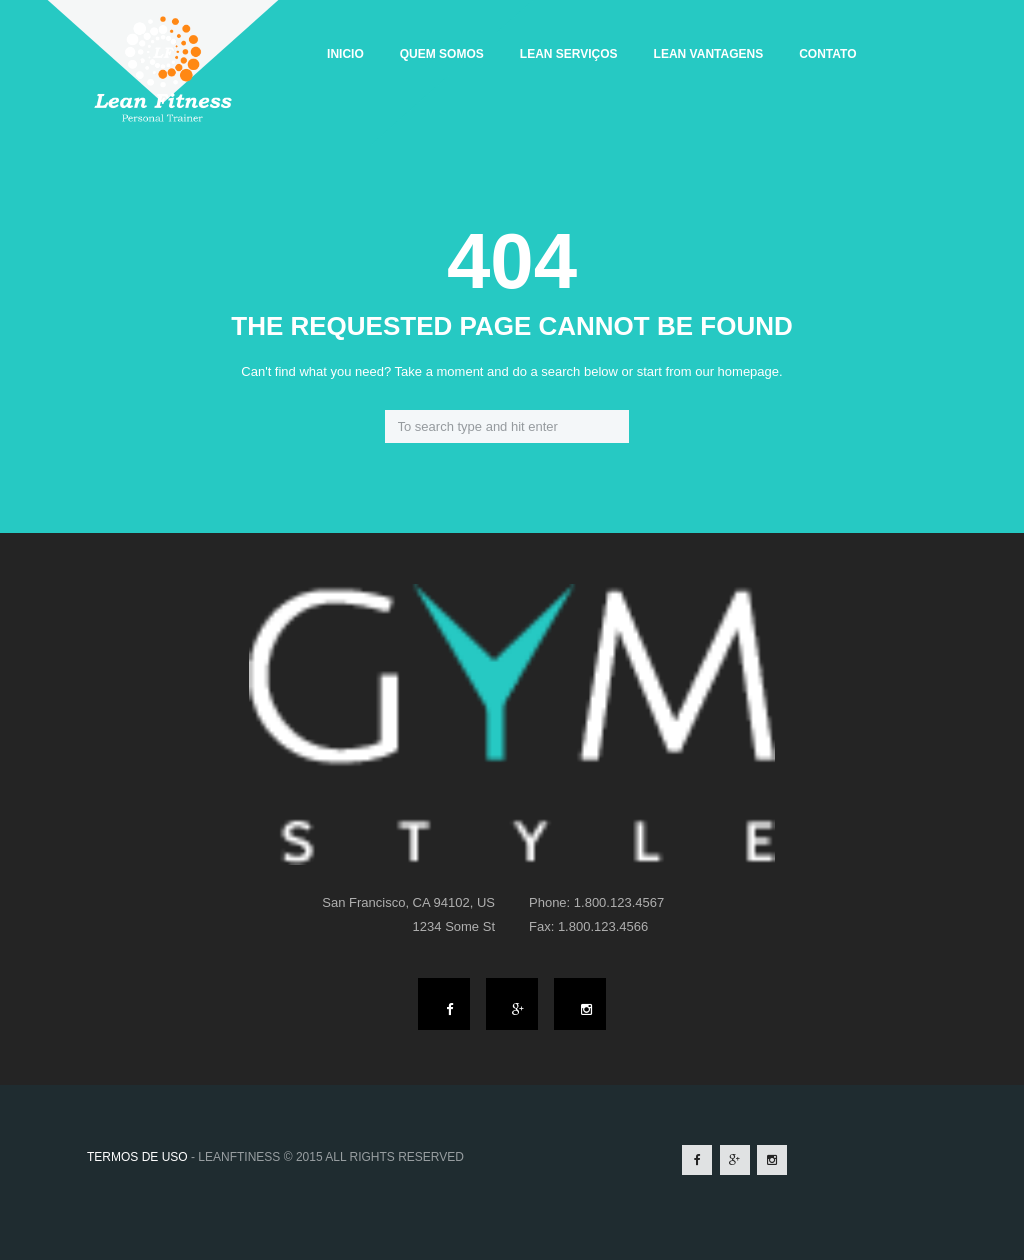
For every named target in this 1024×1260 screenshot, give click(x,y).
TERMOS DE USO (137, 1157)
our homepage (737, 371)
